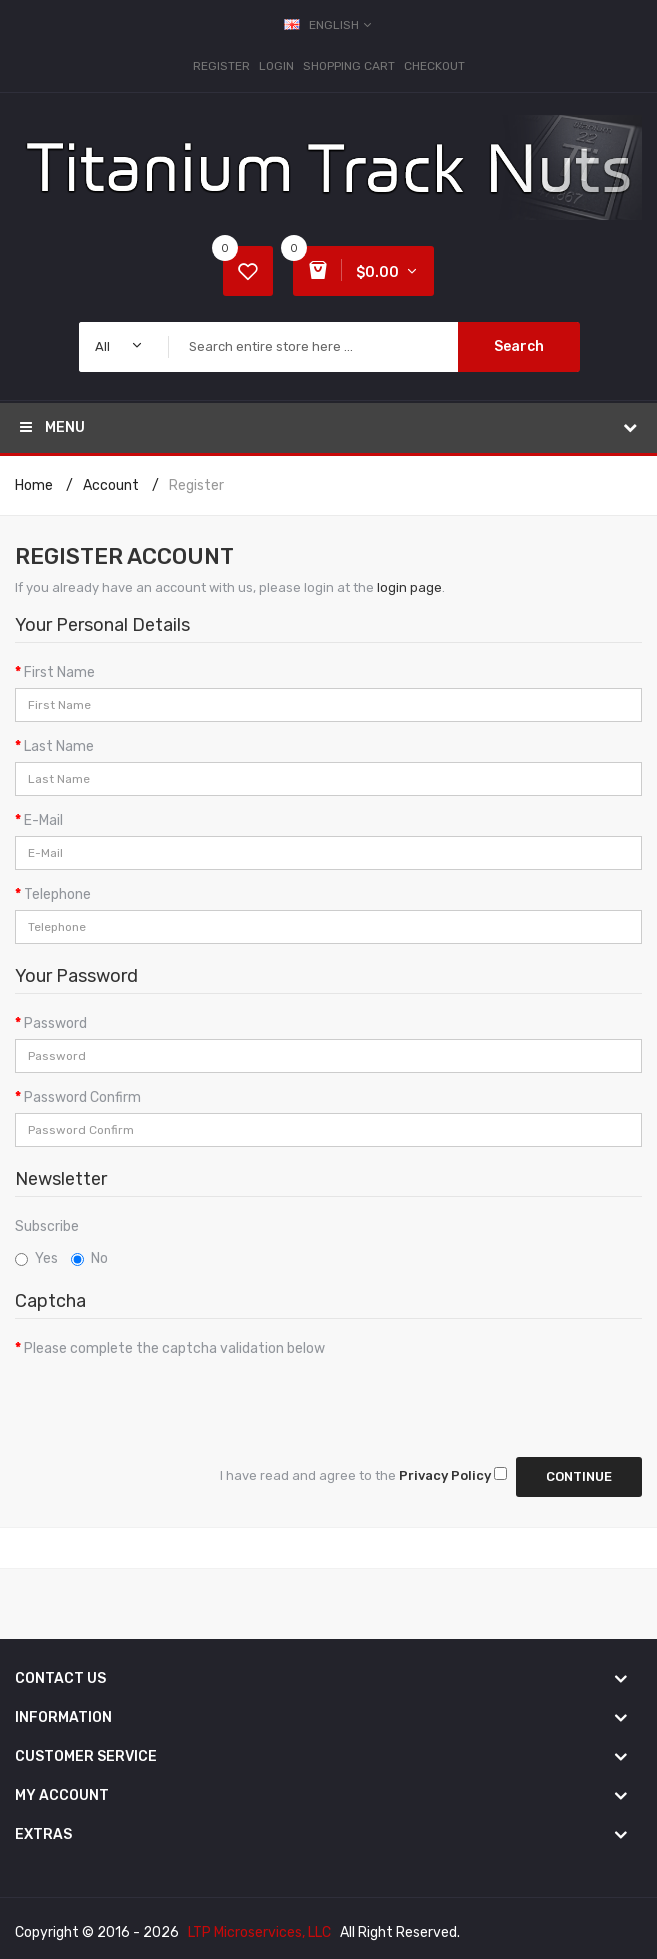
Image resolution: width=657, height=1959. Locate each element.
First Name (59, 672)
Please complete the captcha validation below (174, 1348)
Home (34, 485)
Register (221, 66)
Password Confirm (82, 1097)
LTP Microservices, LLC (259, 1932)
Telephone (57, 894)
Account (111, 485)
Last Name (59, 746)
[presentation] (167, 1403)
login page (409, 587)
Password (55, 1023)
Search (519, 346)
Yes (36, 1258)
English (329, 25)
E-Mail (43, 820)
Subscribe (47, 1226)
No (89, 1258)
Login (276, 66)
